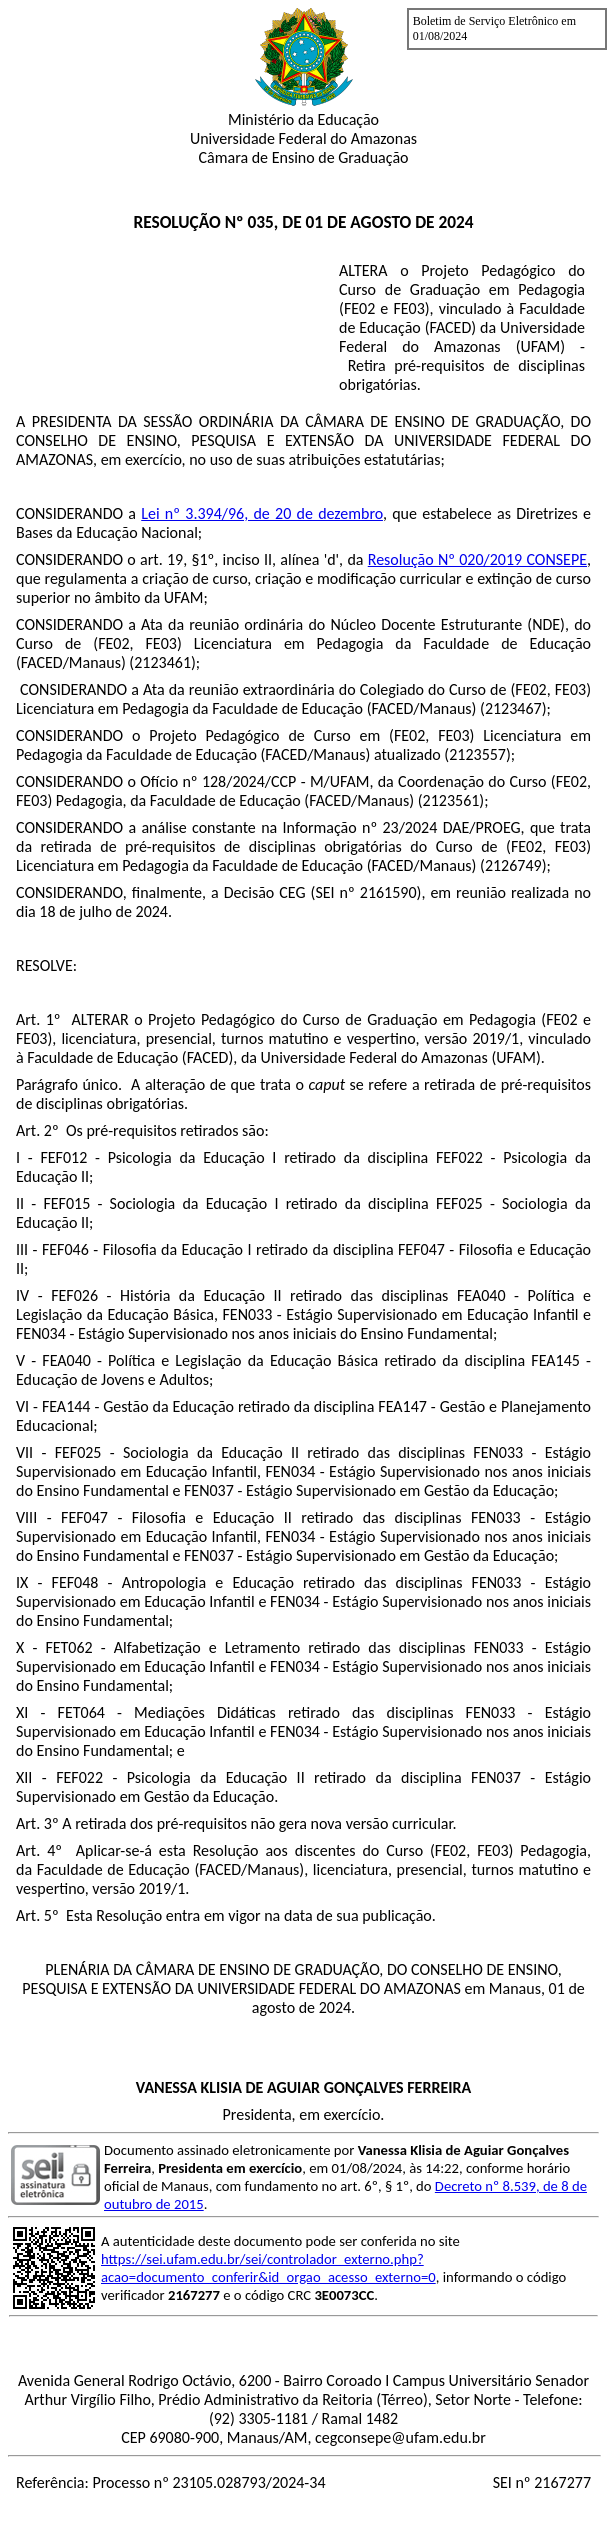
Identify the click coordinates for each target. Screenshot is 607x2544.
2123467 (513, 708)
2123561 (451, 800)
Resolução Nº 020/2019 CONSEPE (477, 559)
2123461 (162, 662)
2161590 (388, 892)
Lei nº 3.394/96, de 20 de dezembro (262, 513)
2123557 (477, 754)
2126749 (513, 865)
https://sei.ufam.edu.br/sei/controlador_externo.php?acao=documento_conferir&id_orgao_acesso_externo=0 (268, 2268)
